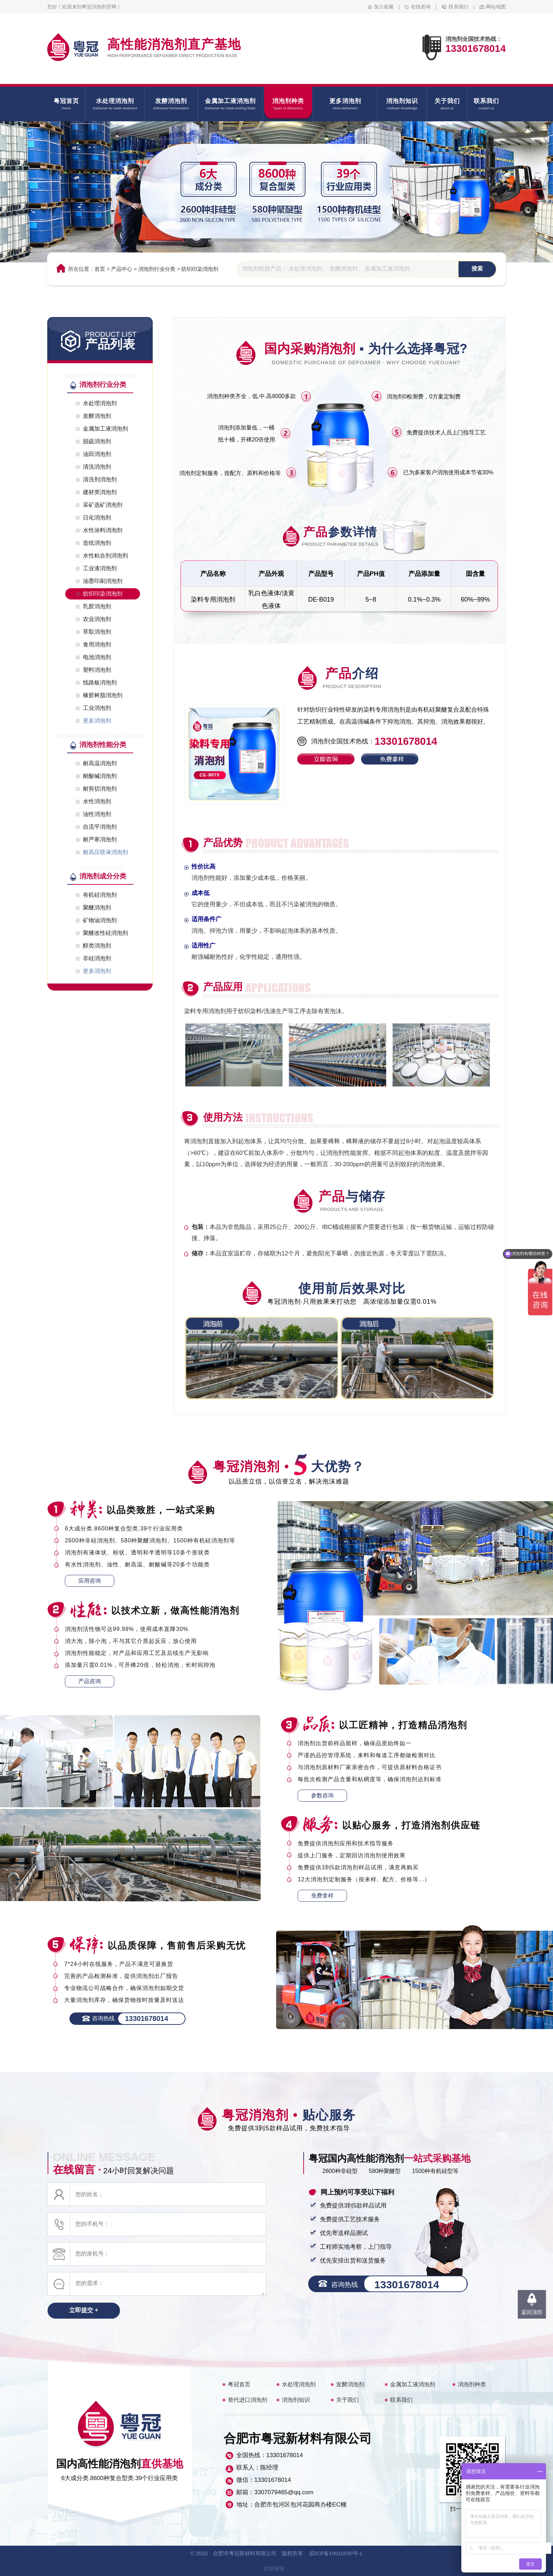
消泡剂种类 (472, 2384)
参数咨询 (322, 1795)
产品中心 (121, 269)
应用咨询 (89, 1581)
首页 (100, 269)
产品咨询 (89, 1681)
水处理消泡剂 (299, 2384)
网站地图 (496, 7)
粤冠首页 (239, 2384)
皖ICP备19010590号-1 (336, 2553)
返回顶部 (531, 2312)
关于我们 (347, 2400)
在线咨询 (421, 7)
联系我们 (458, 7)
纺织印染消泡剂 (199, 269)
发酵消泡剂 (350, 2384)
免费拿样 (322, 1896)
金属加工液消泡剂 (412, 2384)
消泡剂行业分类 (156, 269)
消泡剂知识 (296, 2400)
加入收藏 (384, 7)
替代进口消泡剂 (247, 2400)
